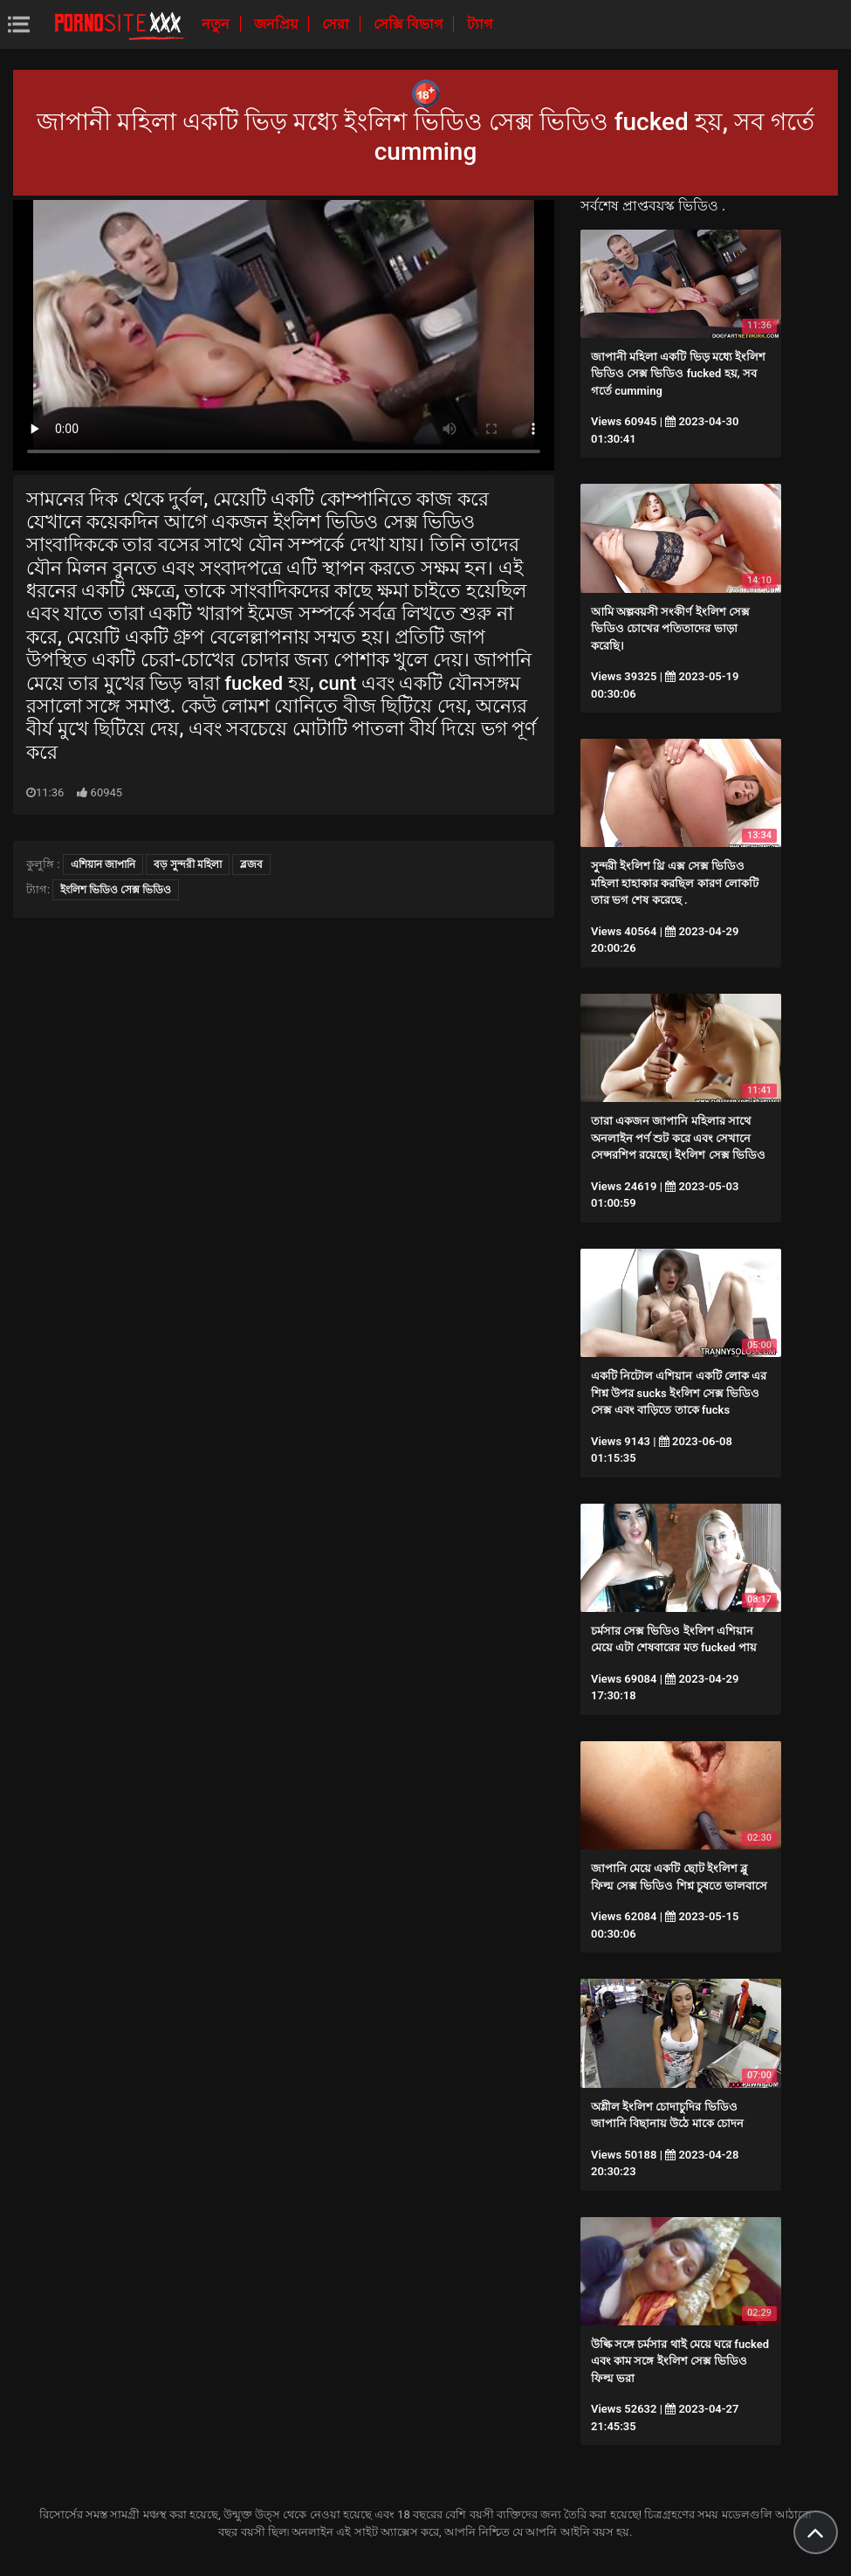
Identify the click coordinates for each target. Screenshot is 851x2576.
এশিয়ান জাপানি (103, 864)
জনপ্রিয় (277, 24)
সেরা (337, 24)
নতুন (217, 24)
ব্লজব (251, 864)
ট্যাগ (479, 24)
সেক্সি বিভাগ (410, 24)
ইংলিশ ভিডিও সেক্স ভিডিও (115, 890)
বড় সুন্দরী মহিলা (188, 864)
